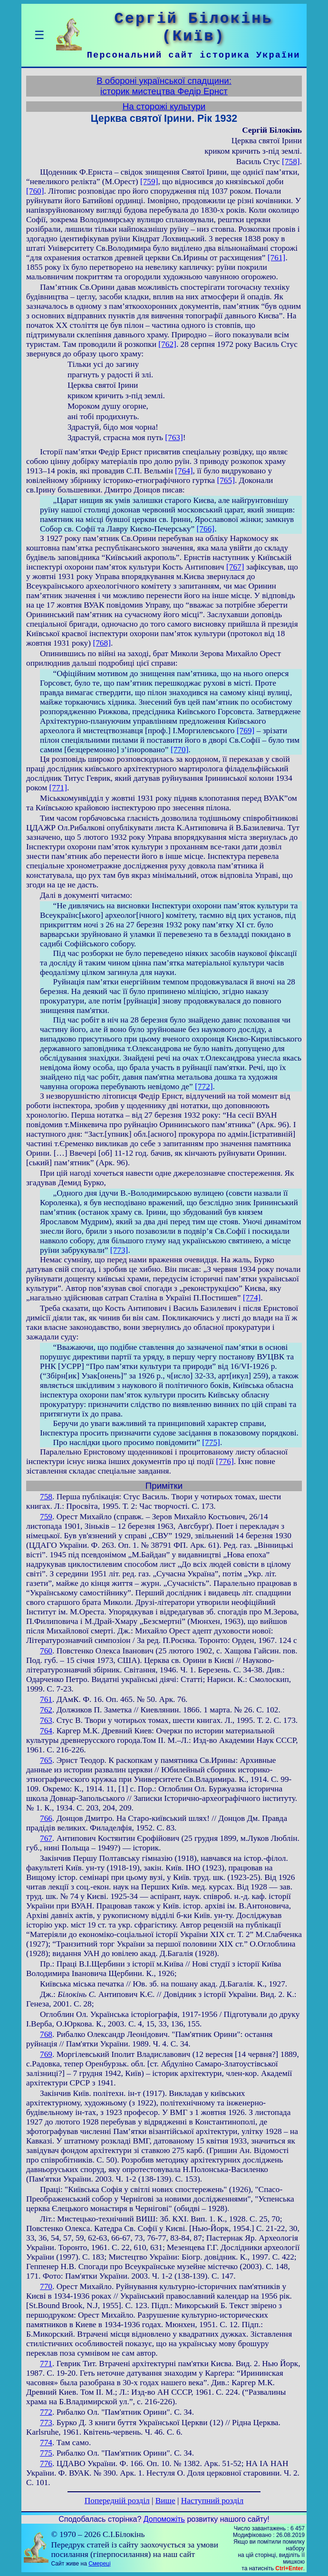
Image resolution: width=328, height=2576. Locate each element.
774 (46, 2442)
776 (46, 2463)
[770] (180, 749)
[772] (204, 1086)
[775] (211, 1442)
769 (46, 2054)
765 (46, 1760)
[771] (58, 787)
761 (46, 1699)
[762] (167, 344)
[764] (184, 470)
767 (46, 1838)
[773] (119, 1250)
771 (46, 2363)
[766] (206, 528)
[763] (174, 437)
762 (46, 1709)
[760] (35, 191)
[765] (226, 480)
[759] (149, 181)
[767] (235, 566)
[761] (277, 257)
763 (46, 1720)
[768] (102, 643)
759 (46, 1516)
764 (46, 1730)
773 (46, 2422)
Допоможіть (164, 2519)
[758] (291, 161)
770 (46, 2286)
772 (46, 2412)
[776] (225, 1461)
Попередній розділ (117, 2500)
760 (46, 1650)
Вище (165, 2500)
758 (46, 1496)
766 (46, 1818)
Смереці (99, 2563)
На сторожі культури (164, 106)
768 (46, 2034)
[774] (252, 1297)
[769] (246, 730)
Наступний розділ (212, 2500)
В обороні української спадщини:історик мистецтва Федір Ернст (164, 86)
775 (46, 2453)
